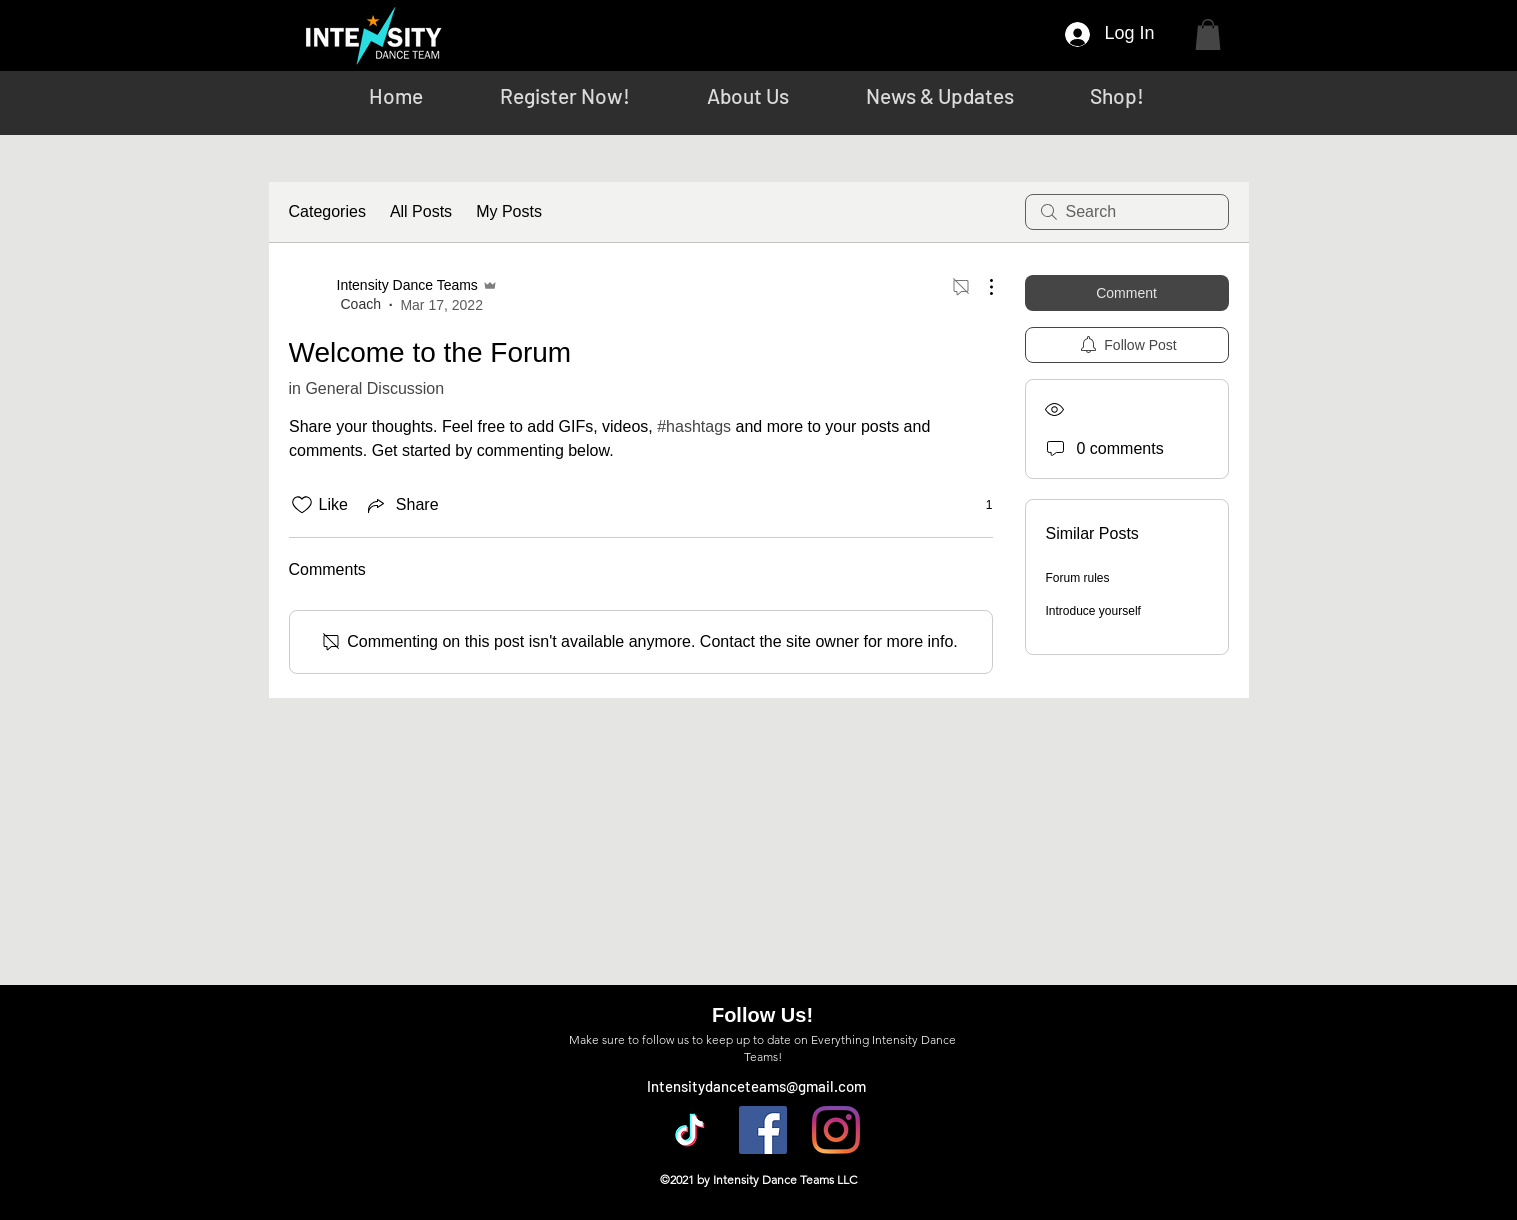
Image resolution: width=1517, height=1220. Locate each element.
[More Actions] (981, 287)
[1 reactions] (978, 505)
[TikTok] (690, 1130)
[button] (1208, 34)
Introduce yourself (1093, 611)
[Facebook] (763, 1130)
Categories (327, 211)
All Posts (421, 211)
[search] (1127, 212)
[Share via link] (401, 505)
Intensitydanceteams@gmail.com (756, 1086)
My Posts (509, 211)
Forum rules (1078, 578)
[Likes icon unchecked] (302, 505)
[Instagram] (836, 1130)
